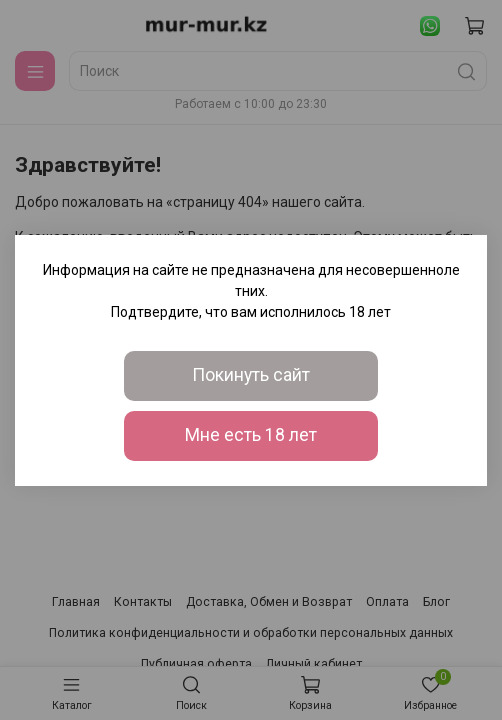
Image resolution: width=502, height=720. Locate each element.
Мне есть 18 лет (251, 435)
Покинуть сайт (251, 375)
